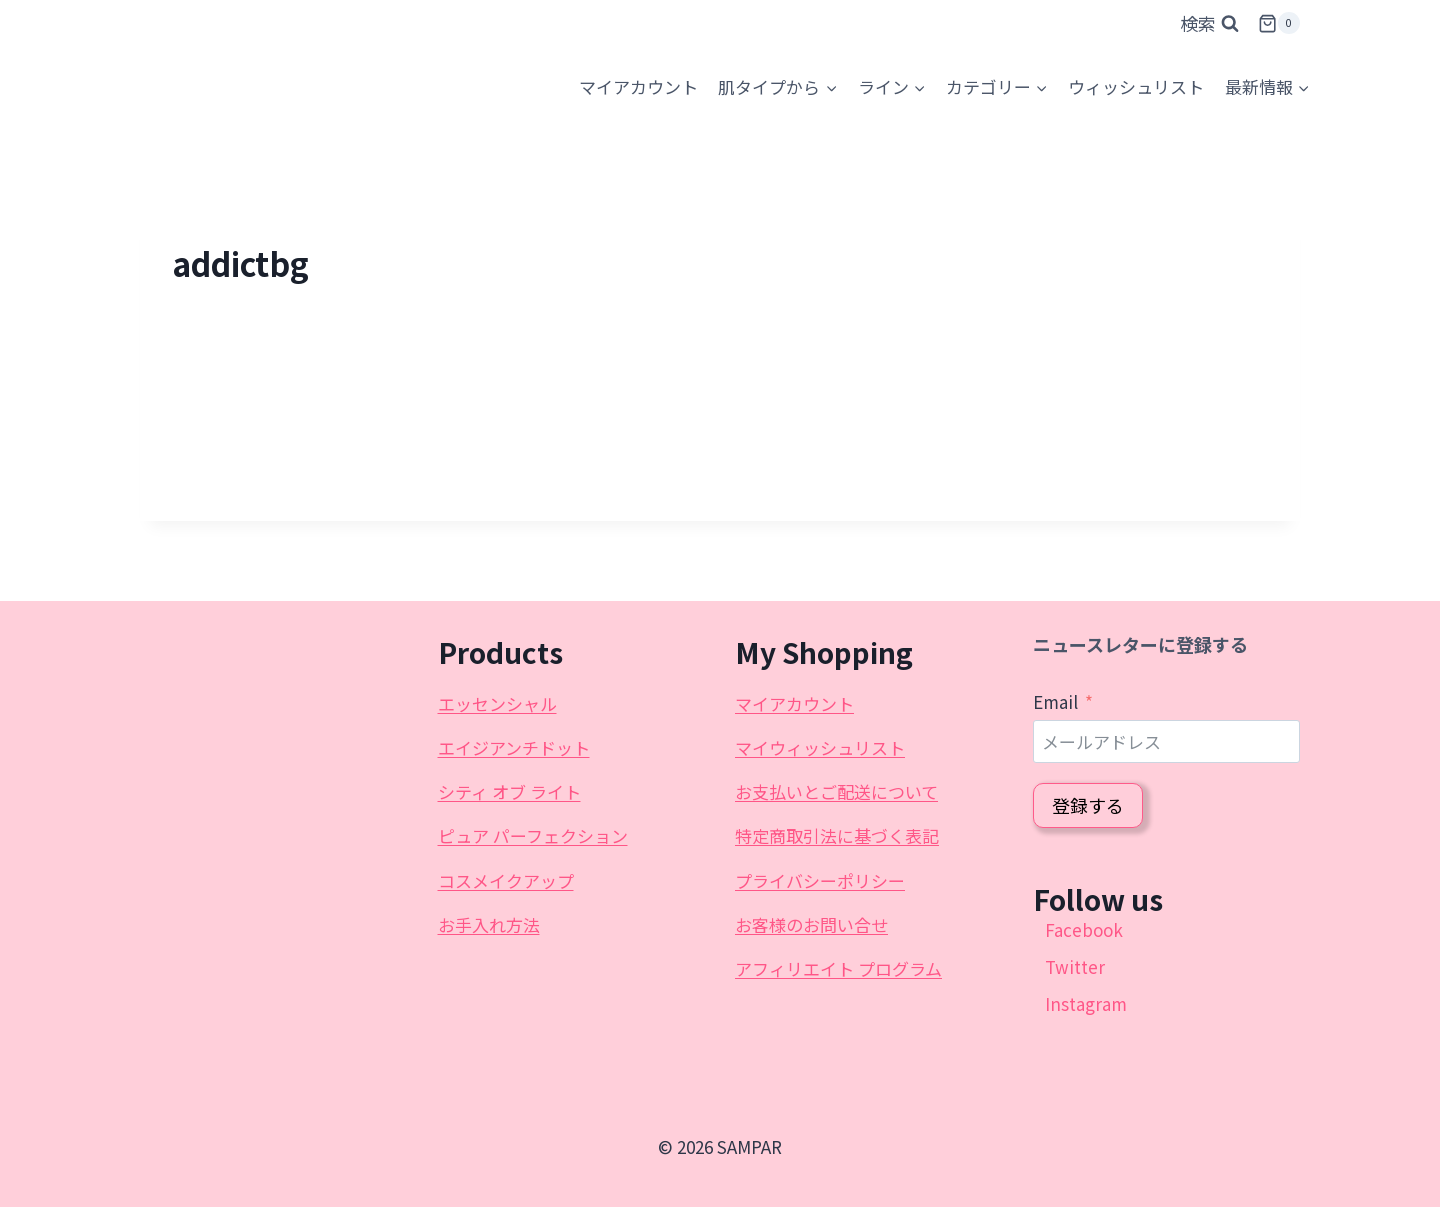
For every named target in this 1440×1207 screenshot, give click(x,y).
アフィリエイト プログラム (838, 968)
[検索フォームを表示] (1209, 23)
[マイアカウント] (638, 87)
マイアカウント (794, 703)
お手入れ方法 (489, 924)
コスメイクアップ (506, 880)
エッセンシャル (497, 703)
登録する (1088, 805)
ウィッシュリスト (1136, 86)
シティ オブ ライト (509, 791)
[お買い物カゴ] (1279, 23)
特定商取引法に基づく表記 (837, 835)
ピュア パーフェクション (533, 835)
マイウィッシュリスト (820, 747)
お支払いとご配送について (836, 791)
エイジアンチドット (514, 747)
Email (1055, 701)
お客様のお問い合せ (811, 924)
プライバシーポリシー (820, 880)
